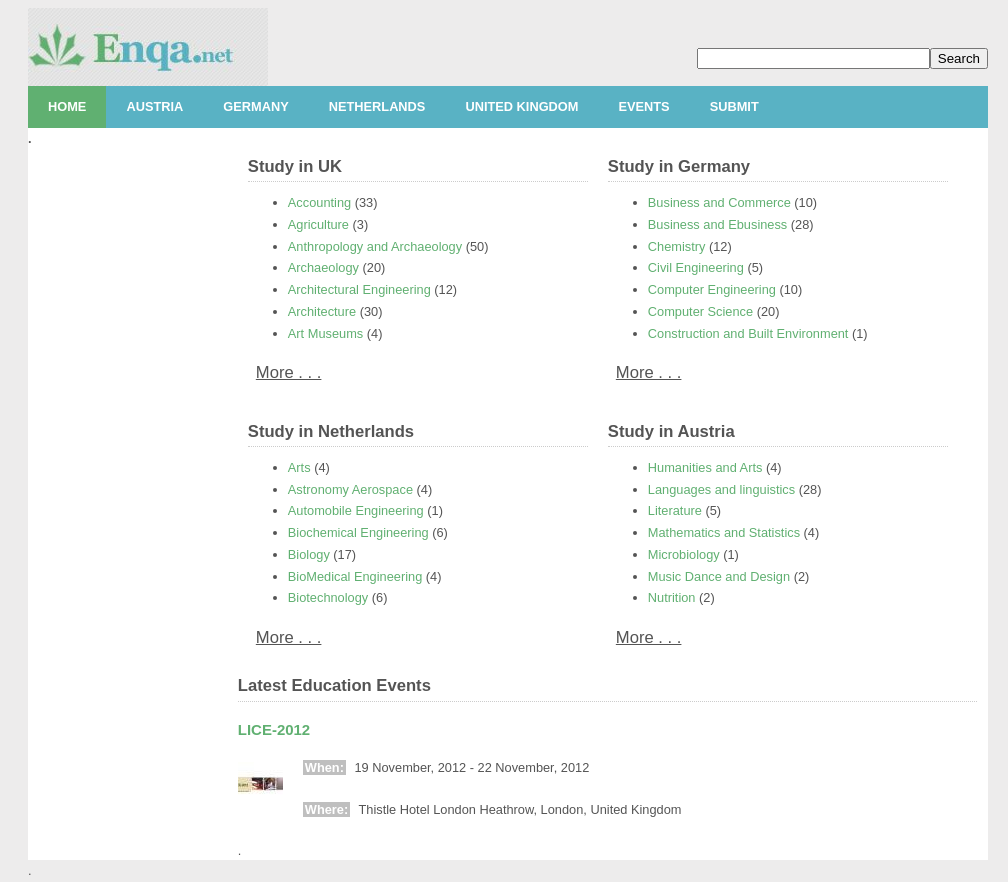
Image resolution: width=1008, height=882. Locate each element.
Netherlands (377, 106)
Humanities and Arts (705, 467)
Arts (299, 467)
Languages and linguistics (721, 489)
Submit (734, 106)
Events (643, 106)
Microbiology (684, 554)
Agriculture (318, 224)
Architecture (322, 311)
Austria (154, 106)
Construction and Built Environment (748, 333)
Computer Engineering (712, 289)
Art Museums (325, 333)
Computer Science (700, 311)
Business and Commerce (719, 202)
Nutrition (672, 597)
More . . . (289, 372)
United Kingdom (521, 106)
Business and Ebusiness (717, 224)
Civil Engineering (696, 267)
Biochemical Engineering (358, 532)
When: (324, 767)
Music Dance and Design (719, 576)
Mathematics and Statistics (724, 532)
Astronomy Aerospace (350, 489)
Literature (675, 510)
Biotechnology (328, 597)
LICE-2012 (274, 729)
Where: (326, 809)
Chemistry (677, 246)
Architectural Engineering (359, 289)
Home (67, 106)
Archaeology (323, 267)
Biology (309, 554)
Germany (255, 106)
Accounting (319, 202)
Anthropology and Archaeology (375, 246)
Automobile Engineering (356, 510)
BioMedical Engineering (355, 576)
